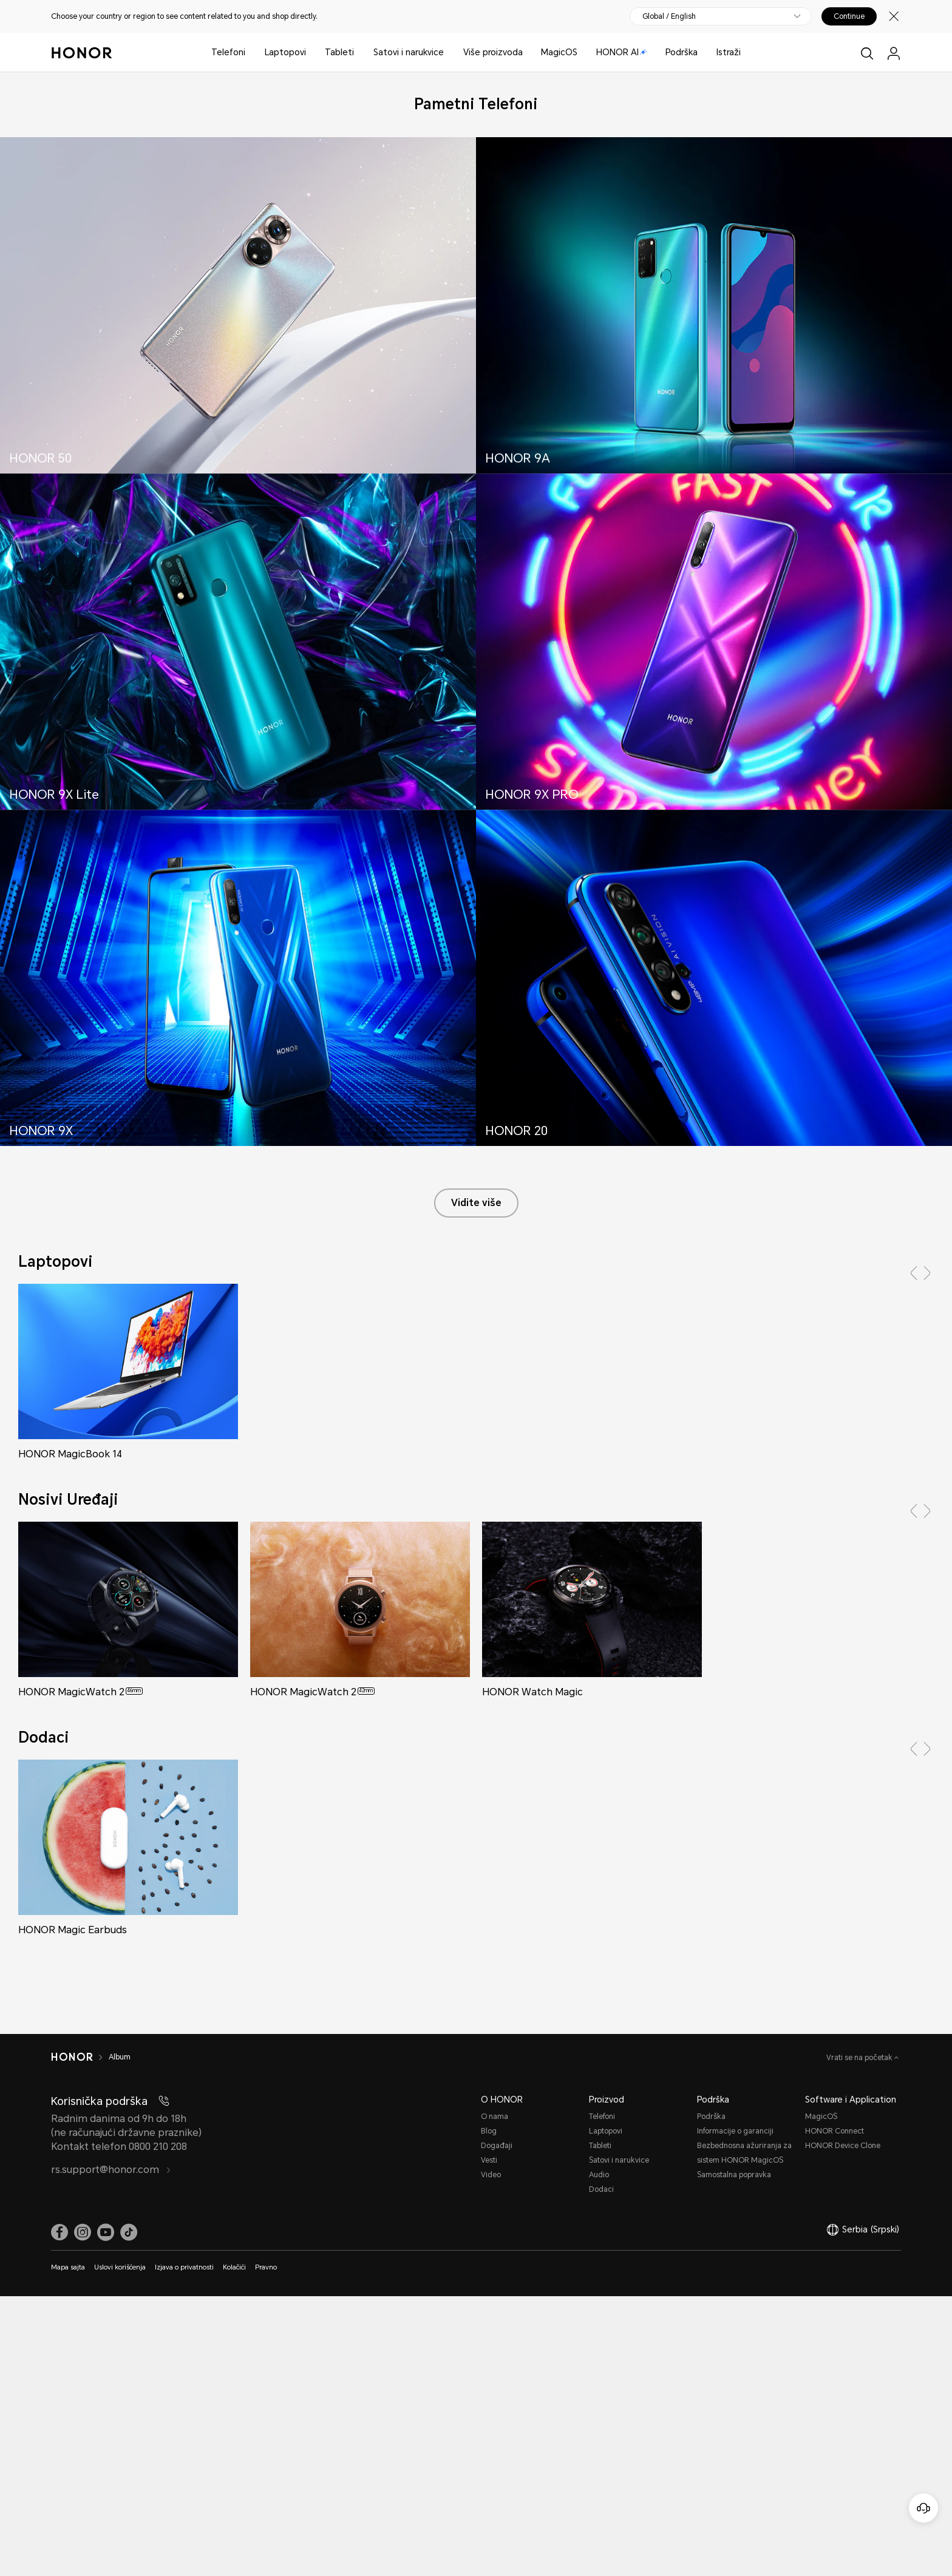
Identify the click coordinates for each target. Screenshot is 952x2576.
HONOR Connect (834, 2131)
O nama (494, 2116)
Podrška (681, 52)
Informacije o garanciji (735, 2131)
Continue (849, 16)
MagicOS (559, 52)
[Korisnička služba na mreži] (923, 2508)
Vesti (489, 2160)
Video (491, 2175)
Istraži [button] (728, 52)
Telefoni (228, 52)
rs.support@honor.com (111, 2169)
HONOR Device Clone (842, 2145)
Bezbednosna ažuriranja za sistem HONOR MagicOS (744, 2152)
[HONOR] (80, 2057)
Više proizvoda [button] (493, 52)
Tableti (339, 52)
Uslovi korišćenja (120, 2267)
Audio (599, 2175)
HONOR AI (621, 52)
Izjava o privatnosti (184, 2267)
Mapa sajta (68, 2267)
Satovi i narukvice (408, 52)
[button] (913, 1273)
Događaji (496, 2145)
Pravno (266, 2267)
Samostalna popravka (734, 2175)
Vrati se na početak (860, 2057)
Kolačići (234, 2267)
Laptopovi (285, 52)
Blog (489, 2131)
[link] (59, 2232)
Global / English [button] (669, 16)
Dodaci (601, 2189)
